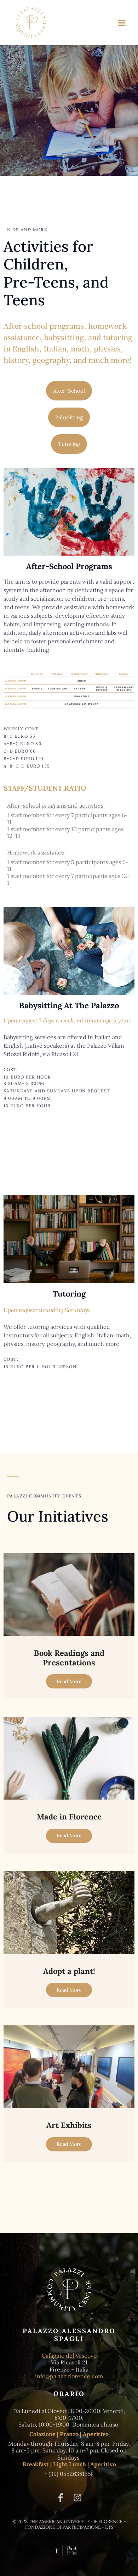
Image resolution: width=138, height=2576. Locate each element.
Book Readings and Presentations (69, 1657)
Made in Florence (69, 1817)
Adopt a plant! (69, 1971)
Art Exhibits (69, 2125)
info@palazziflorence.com (69, 2376)
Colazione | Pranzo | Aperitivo (69, 2434)
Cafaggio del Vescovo (69, 2355)
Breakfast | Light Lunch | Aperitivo (69, 2464)
